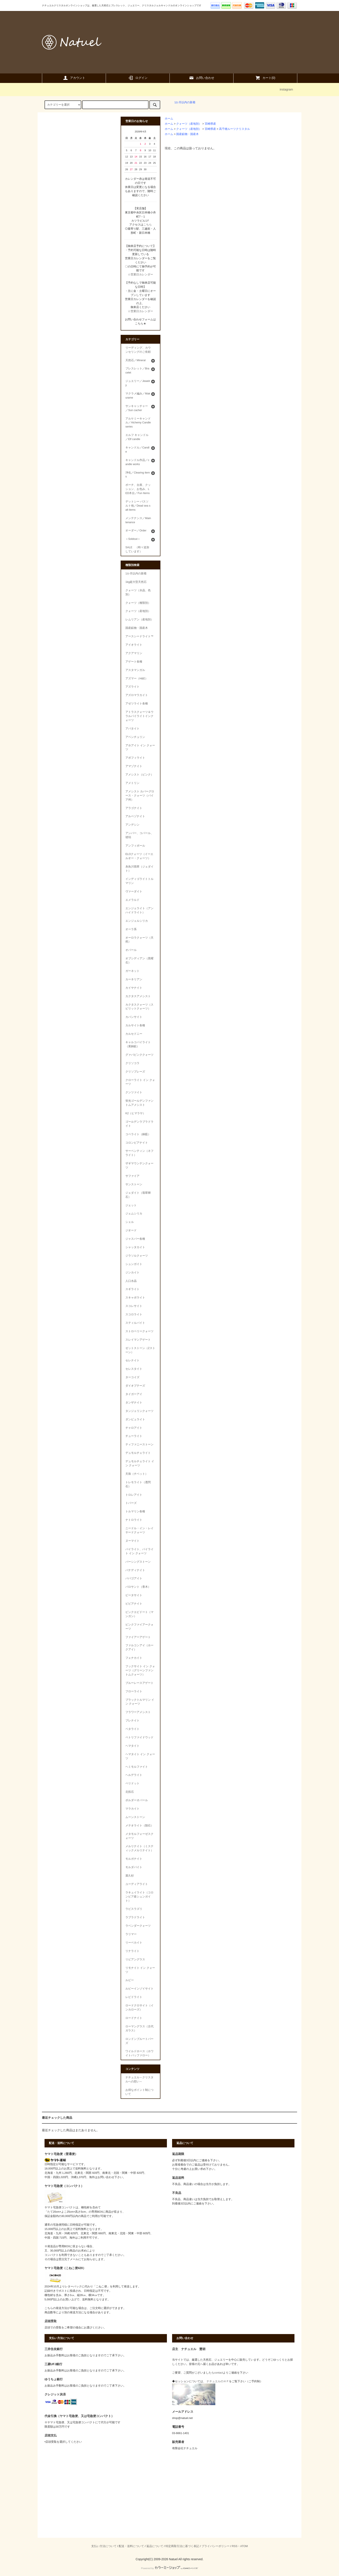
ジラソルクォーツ (136, 1255)
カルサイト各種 (135, 1025)
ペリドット (132, 1783)
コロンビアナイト (136, 1142)
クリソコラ (132, 1063)
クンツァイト (133, 1092)
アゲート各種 (133, 661)
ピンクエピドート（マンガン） (139, 1614)
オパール (131, 950)
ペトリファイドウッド (139, 1737)
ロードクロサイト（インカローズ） (139, 2007)
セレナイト (132, 1360)
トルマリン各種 (135, 1511)
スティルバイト (135, 1322)
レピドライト (133, 1997)
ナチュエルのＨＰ (217, 2381)
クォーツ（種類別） (138, 602)
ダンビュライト (135, 1419)
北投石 (129, 1791)
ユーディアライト (136, 1884)
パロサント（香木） (138, 1586)
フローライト (133, 1691)
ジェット (131, 1205)
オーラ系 (131, 929)
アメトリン (132, 783)
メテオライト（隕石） (139, 1825)
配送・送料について (131, 2546)
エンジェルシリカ (136, 920)
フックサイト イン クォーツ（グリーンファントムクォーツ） (140, 1670)
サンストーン (133, 1184)
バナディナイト (135, 1570)
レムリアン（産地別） (139, 619)
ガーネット (132, 971)
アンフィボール (135, 845)
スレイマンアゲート (138, 1339)
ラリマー (131, 1934)
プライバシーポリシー (215, 2546)
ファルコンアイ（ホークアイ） (139, 1647)
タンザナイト (133, 1402)
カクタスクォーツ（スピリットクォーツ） (139, 1006)
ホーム (169, 118)
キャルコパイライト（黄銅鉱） (138, 1044)
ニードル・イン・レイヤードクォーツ (139, 1530)
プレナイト (132, 1720)
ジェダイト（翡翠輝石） (138, 1194)
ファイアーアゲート (138, 1637)
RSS (234, 2546)
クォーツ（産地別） (188, 123)
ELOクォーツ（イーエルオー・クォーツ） (139, 856)
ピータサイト (133, 1595)
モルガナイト (133, 1858)
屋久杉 (129, 1875)
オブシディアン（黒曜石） (139, 960)
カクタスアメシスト (138, 996)
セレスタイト (133, 1368)
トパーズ (131, 1503)
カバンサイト (133, 1017)
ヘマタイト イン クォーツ (140, 1756)
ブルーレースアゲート (139, 1682)
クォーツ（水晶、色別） (138, 592)
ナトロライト (133, 1519)
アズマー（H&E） (136, 678)
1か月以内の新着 (184, 102)
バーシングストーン (138, 1561)
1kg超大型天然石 (136, 581)
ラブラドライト (135, 1917)
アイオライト (133, 644)
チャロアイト (133, 1427)
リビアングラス (135, 1959)
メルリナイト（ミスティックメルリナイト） (139, 1848)
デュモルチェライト (138, 1452)
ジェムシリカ (133, 1213)
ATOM (244, 2546)
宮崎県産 (210, 123)
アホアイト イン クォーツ (140, 747)
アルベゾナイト (135, 816)
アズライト (132, 686)
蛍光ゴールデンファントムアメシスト (139, 1102)
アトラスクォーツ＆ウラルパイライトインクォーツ (139, 716)
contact (218, 2372)
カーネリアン (133, 979)
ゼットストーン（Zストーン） (140, 1350)
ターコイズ (132, 1377)
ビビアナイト (133, 1603)
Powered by (169, 2568)
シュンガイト (133, 1264)
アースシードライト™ (139, 636)
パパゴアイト (133, 1578)
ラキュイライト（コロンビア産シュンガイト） (139, 1896)
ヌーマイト (132, 1540)
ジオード (131, 1230)
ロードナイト (133, 2018)
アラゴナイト (133, 808)
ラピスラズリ (133, 1908)
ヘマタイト (132, 1745)
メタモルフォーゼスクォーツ (139, 1836)
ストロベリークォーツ (139, 1331)
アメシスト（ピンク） (139, 774)
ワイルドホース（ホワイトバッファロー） (139, 2053)
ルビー (129, 1980)
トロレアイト (133, 1494)
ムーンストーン (135, 1817)
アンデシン (132, 824)
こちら (147, 224)
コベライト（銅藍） (138, 1134)
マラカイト (132, 1808)
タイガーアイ (133, 1394)
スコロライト (133, 1314)
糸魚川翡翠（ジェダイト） (139, 868)
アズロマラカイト (136, 695)
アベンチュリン (135, 737)
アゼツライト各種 (136, 703)
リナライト (132, 1951)
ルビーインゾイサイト (139, 1988)
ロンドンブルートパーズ (139, 2041)
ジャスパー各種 (135, 1238)
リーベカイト (133, 1942)
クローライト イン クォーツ (140, 1082)
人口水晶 (131, 1280)
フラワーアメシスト (138, 1712)
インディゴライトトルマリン (139, 881)
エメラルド (132, 899)
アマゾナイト (133, 766)
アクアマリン (133, 653)
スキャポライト (135, 1297)
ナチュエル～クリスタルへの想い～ (139, 2079)
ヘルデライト (133, 1775)
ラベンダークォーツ (138, 1925)
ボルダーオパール (136, 1800)
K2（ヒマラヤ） (135, 1113)
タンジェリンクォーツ (139, 1411)
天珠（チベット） (136, 1473)
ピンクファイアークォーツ (139, 1626)
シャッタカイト (135, 1247)
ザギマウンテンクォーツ (139, 1165)
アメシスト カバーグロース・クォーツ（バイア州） (139, 795)
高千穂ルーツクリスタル (234, 128)
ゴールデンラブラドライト (139, 1123)
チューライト (133, 1436)
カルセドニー (133, 1033)
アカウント (74, 77)
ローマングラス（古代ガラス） (139, 2028)
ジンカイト (132, 1272)
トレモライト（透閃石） (138, 1484)
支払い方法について (104, 2546)
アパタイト (132, 728)
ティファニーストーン (139, 1444)
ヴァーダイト (133, 891)
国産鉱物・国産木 (187, 134)
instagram (286, 89)
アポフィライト (135, 757)
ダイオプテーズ (135, 1385)
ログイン (137, 77)
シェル (129, 1222)
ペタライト (132, 1729)
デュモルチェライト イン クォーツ (139, 1463)
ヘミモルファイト (136, 1766)
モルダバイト (133, 1867)
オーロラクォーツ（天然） (139, 939)
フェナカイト (133, 1657)
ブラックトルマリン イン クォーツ (139, 1701)
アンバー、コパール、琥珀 (139, 835)
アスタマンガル (135, 670)
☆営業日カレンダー (140, 274)
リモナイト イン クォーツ (140, 1970)
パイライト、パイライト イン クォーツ (139, 1551)
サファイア (132, 1176)
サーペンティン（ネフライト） (139, 1153)
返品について (154, 2546)
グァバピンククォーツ (139, 1054)
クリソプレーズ (135, 1071)
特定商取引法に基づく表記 (182, 2546)
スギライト (132, 1289)
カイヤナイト (133, 987)
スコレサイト (133, 1306)
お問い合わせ (201, 77)
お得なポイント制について (139, 2092)
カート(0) (265, 77)
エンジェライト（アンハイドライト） (139, 910)
